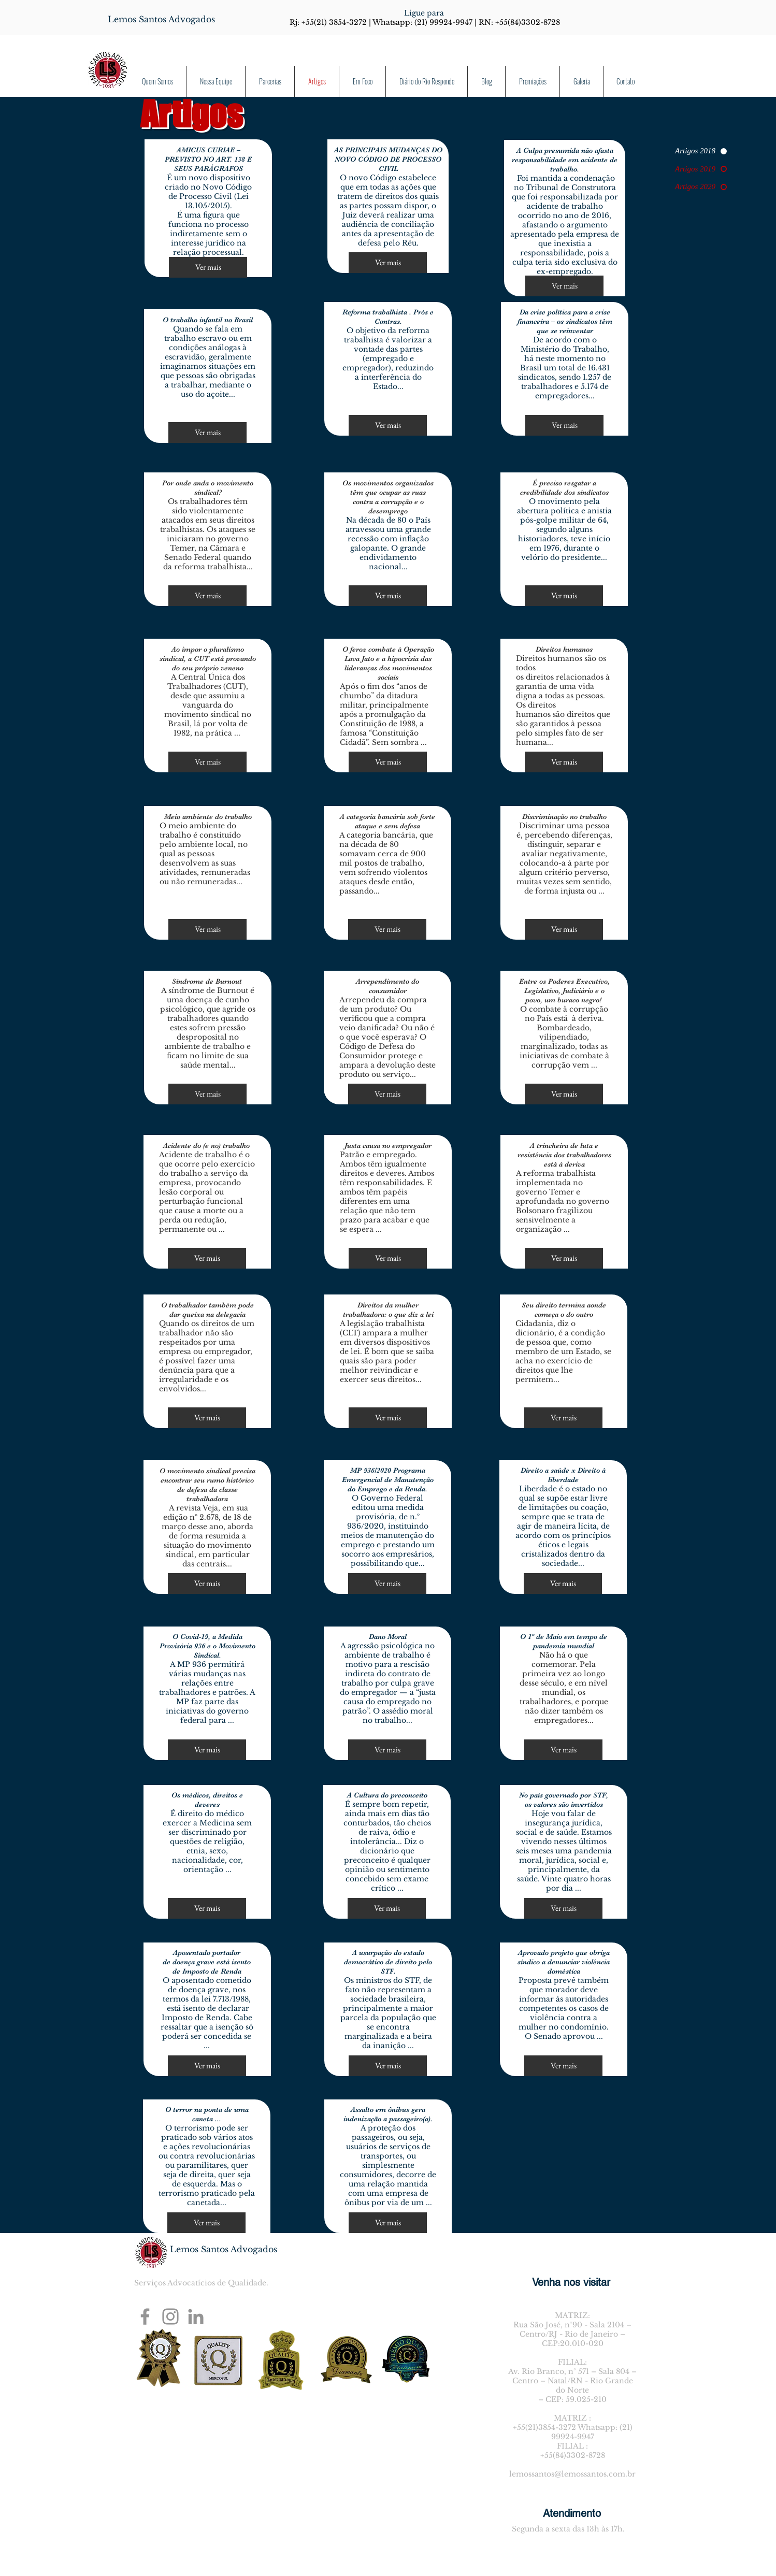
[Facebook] (145, 2316)
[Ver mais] (208, 267)
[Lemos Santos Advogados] (161, 19)
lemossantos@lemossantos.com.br (572, 2474)
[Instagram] (170, 2316)
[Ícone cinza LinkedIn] (196, 2316)
